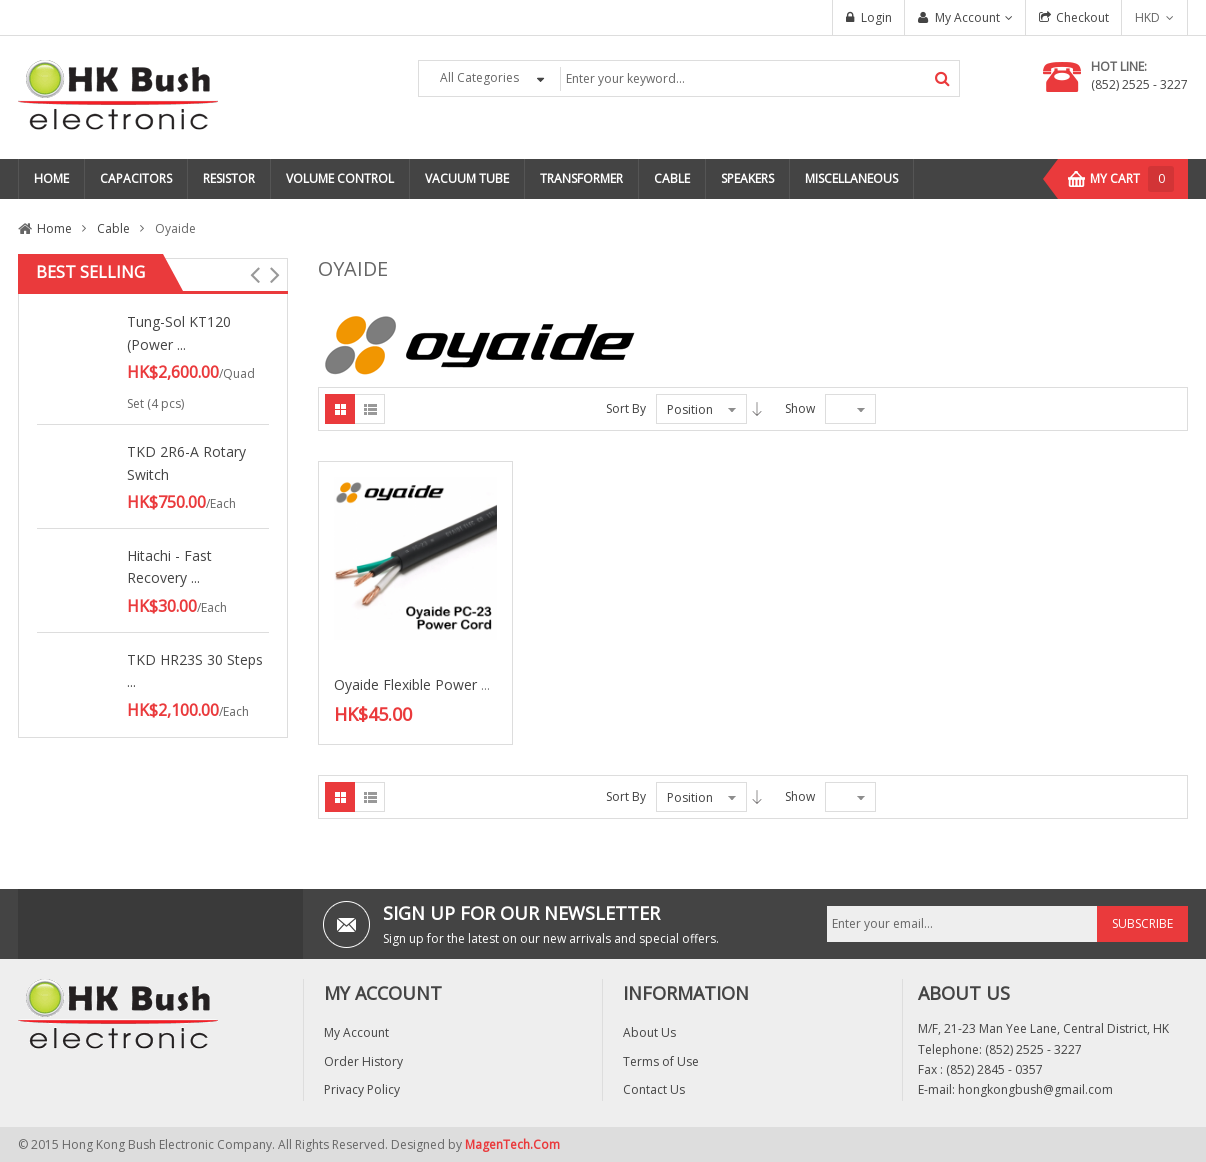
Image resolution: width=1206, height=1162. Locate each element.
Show (800, 408)
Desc (757, 409)
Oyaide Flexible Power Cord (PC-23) (449, 684)
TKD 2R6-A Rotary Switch (186, 462)
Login (876, 17)
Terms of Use (661, 1061)
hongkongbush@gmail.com (1035, 1089)
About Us (649, 1032)
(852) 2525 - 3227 (1139, 84)
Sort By (626, 408)
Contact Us (654, 1089)
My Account (967, 17)
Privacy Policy (362, 1089)
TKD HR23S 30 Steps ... (195, 670)
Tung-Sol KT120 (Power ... (179, 332)
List (370, 409)
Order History (363, 1061)
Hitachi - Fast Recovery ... (169, 566)
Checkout (1082, 17)
